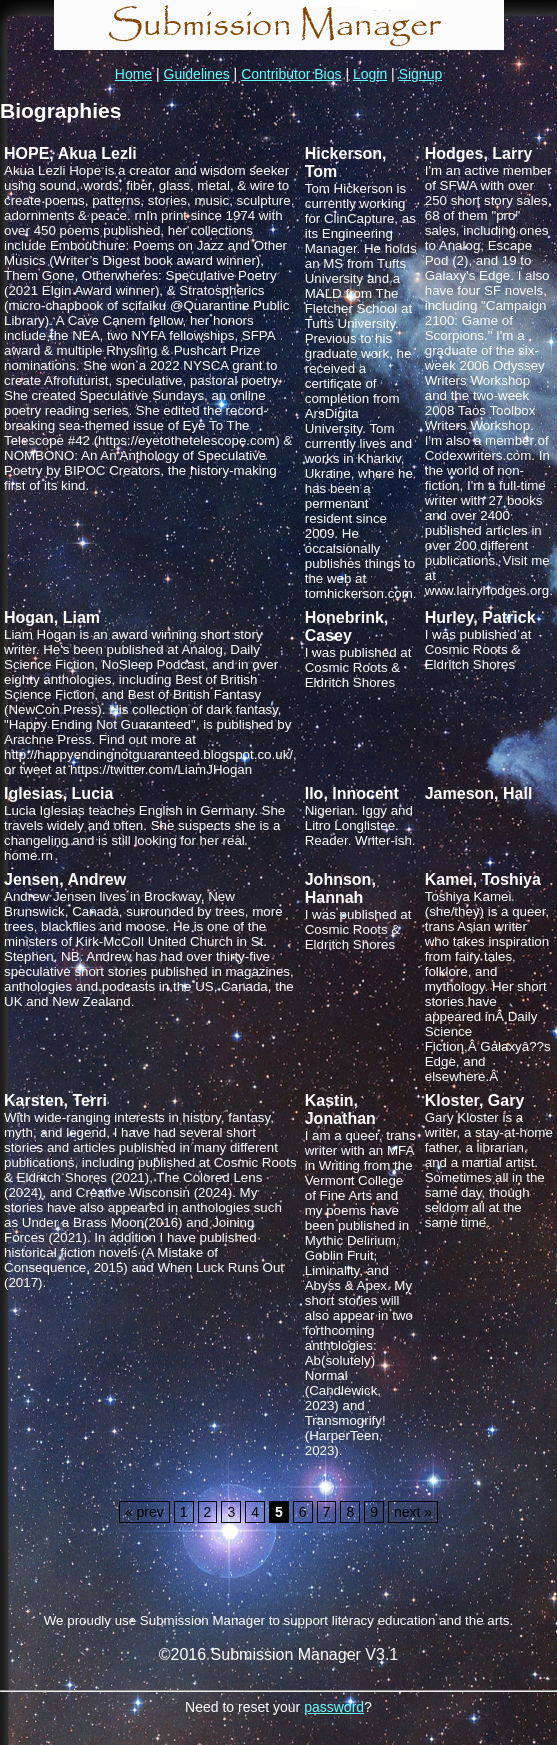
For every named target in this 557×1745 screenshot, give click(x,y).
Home (133, 74)
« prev (144, 1512)
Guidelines (197, 74)
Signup (421, 74)
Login (370, 74)
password (334, 1707)
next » (413, 1512)
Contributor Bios (291, 74)
